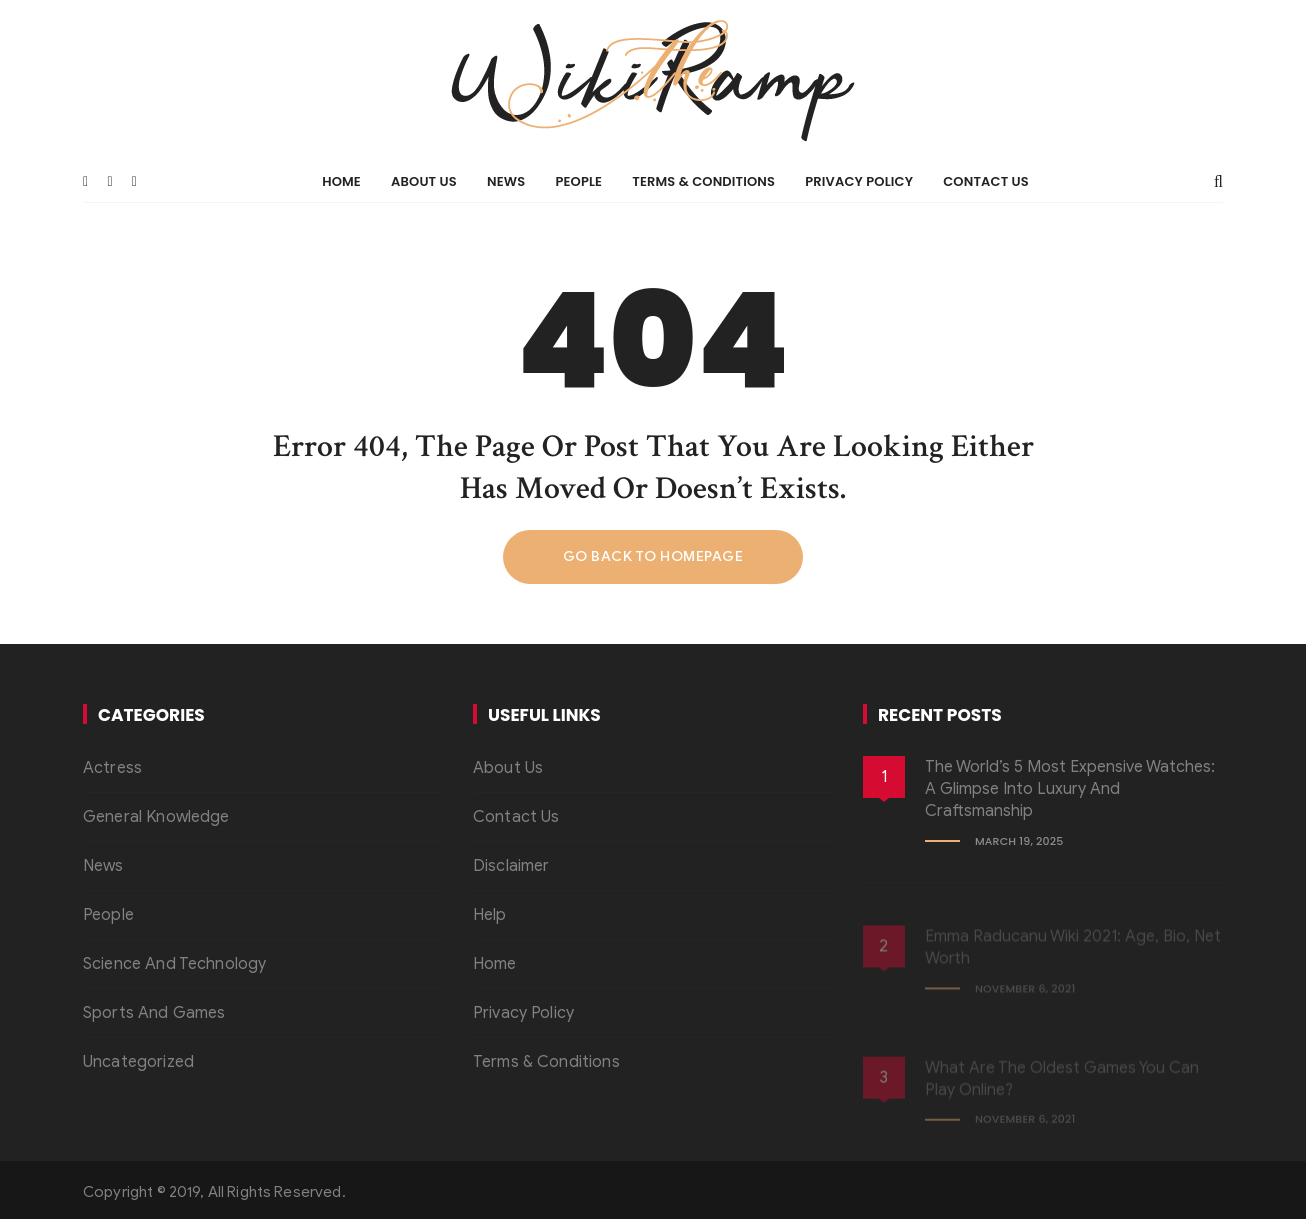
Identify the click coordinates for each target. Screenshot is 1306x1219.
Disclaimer (511, 866)
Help (490, 915)
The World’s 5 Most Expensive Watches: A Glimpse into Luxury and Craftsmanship (1070, 789)
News (506, 181)
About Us (424, 181)
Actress (112, 768)
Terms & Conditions (703, 181)
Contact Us (986, 181)
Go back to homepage (653, 556)
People (578, 181)
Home (341, 181)
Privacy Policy (859, 181)
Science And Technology (174, 964)
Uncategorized (138, 1062)
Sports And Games (154, 1013)
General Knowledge (156, 817)
